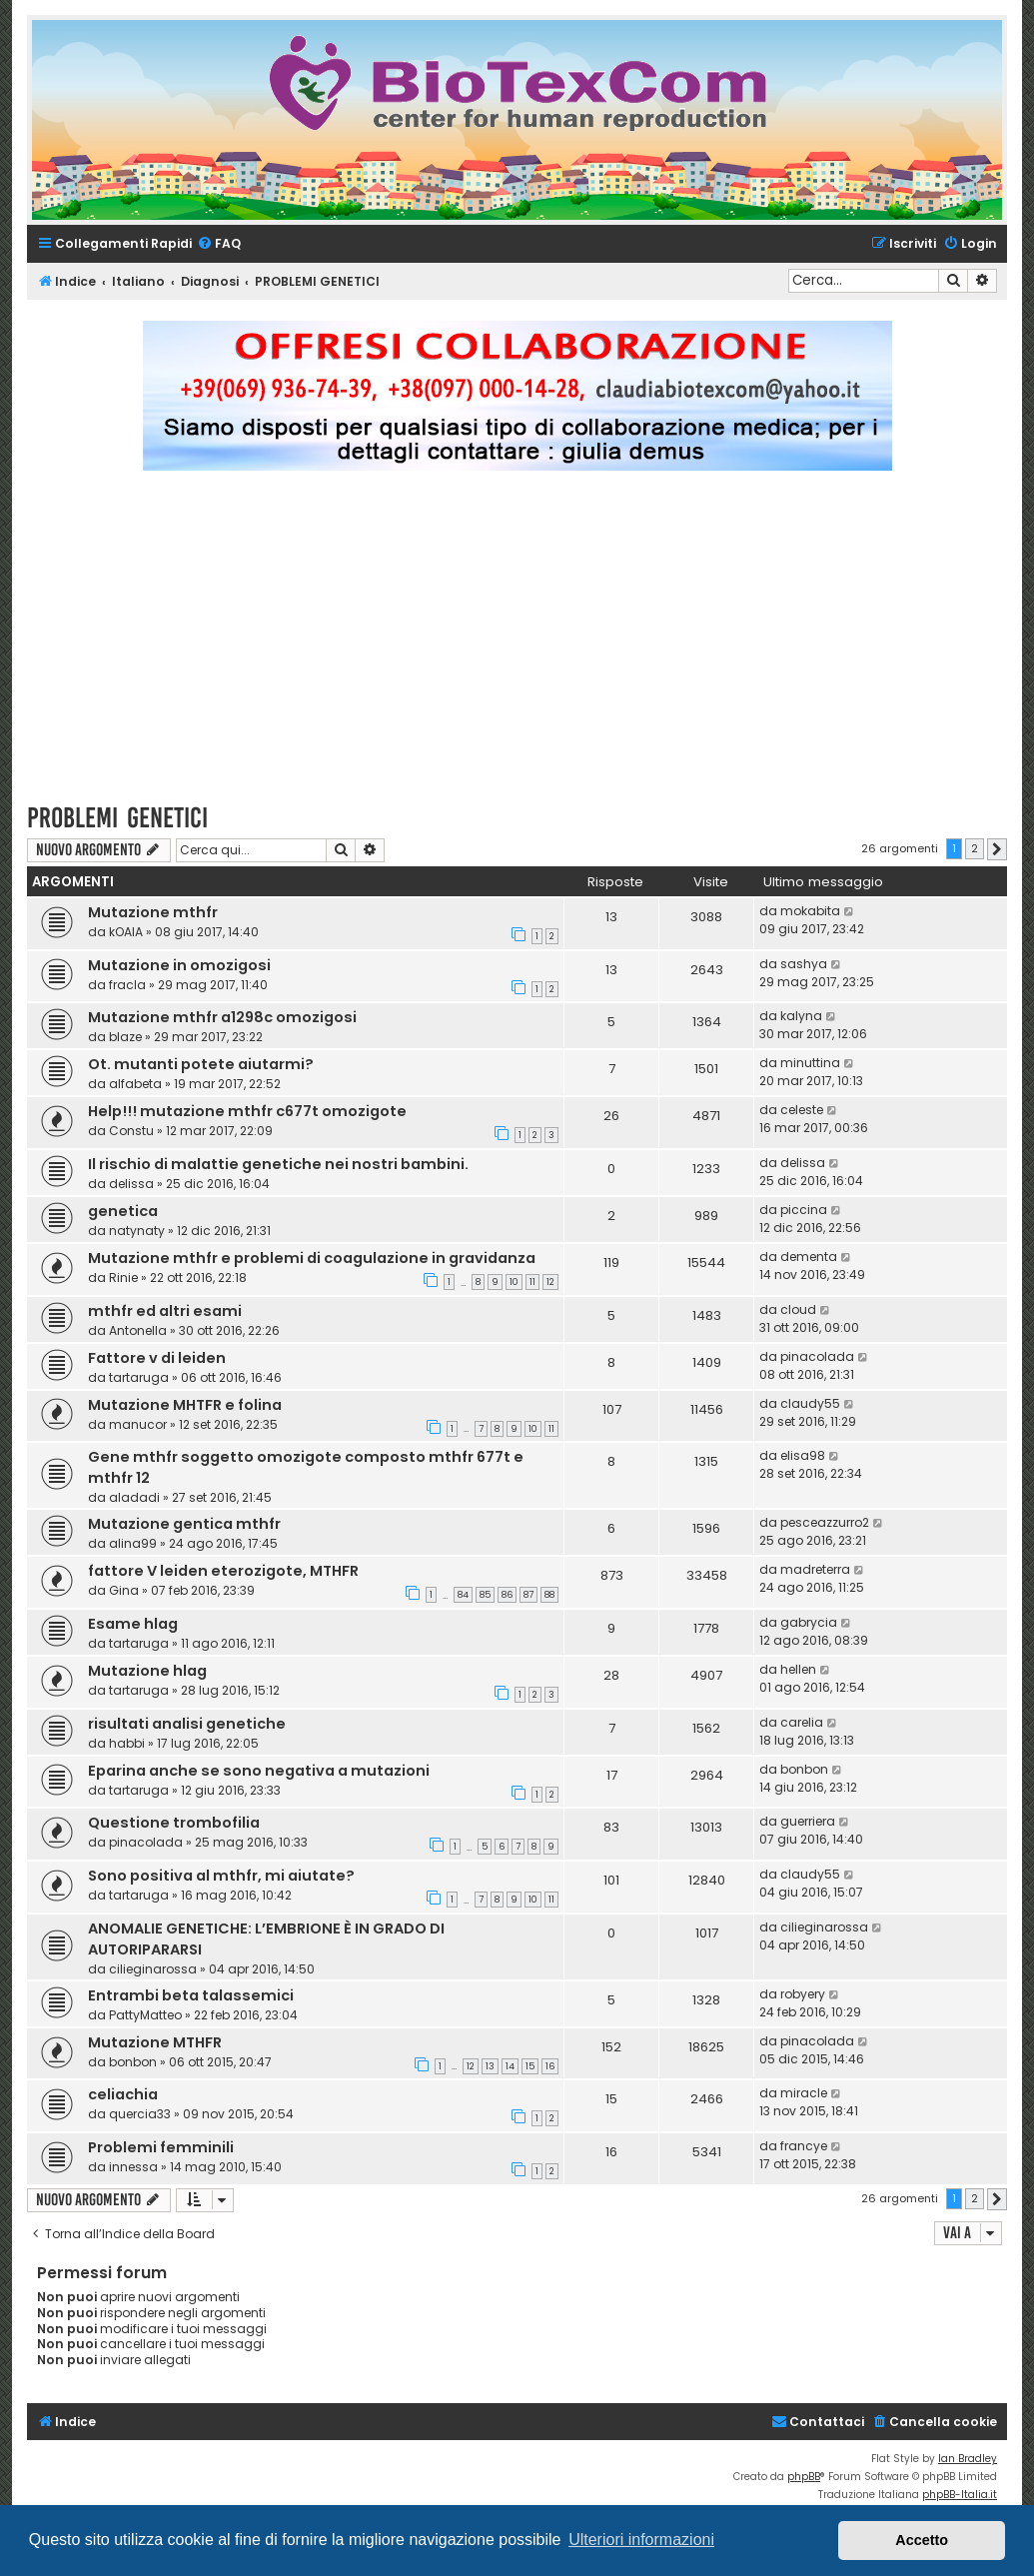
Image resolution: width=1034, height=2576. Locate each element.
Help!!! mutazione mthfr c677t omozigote (247, 1111)
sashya (803, 963)
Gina (124, 1590)
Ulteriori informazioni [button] (641, 2539)
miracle (803, 2092)
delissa (131, 1183)
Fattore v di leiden (157, 1358)
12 (550, 1282)
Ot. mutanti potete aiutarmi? (201, 1064)
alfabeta (135, 1083)
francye (803, 2145)
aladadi (134, 1497)
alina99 (133, 1543)
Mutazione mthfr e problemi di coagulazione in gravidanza (311, 1258)
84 (463, 1595)
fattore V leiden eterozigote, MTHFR (223, 1571)
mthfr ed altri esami (165, 1311)
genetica (123, 1211)
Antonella (138, 1330)
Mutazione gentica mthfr (184, 1524)
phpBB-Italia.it (959, 2494)
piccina (803, 1209)
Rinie (123, 1277)
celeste (801, 1109)
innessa (133, 2166)
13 (490, 2066)
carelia (801, 1722)
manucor (138, 1424)
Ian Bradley (967, 2458)
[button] (997, 849)
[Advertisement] (530, 645)
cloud (798, 1309)
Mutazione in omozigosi (179, 965)
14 (510, 2066)
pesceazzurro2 (824, 1522)
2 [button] (974, 848)
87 (528, 1595)
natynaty (137, 1230)
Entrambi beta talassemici (191, 1995)
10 (514, 1282)
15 (529, 2066)
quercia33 (140, 2113)
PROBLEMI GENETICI (117, 817)
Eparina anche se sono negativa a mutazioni (259, 1771)
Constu (131, 1130)
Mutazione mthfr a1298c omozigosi (222, 1017)
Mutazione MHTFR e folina (185, 1405)
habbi (127, 1743)
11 (532, 1282)
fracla (127, 984)
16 (549, 2066)
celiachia (123, 2094)
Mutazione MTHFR (155, 2042)
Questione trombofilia (174, 1823)
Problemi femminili (161, 2147)
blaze (125, 1036)
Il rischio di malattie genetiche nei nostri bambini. (278, 1164)
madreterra (815, 1569)
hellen (798, 1669)
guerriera (807, 1821)
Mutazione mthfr (153, 912)
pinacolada (817, 1356)
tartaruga (139, 1377)
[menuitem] (219, 244)
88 (549, 1595)
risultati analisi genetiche (187, 1724)
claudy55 (810, 1403)
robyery (802, 1993)
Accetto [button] (921, 2540)
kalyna (801, 1015)
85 (485, 1595)
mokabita (810, 910)
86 (507, 1595)
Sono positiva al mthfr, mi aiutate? (221, 1876)
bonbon (804, 1769)
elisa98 (802, 1455)
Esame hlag (133, 1624)
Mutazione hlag (147, 1671)
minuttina (810, 1062)
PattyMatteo (145, 2014)
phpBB (803, 2476)
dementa (808, 1256)
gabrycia (808, 1622)
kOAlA (126, 931)
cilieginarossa (153, 1968)
